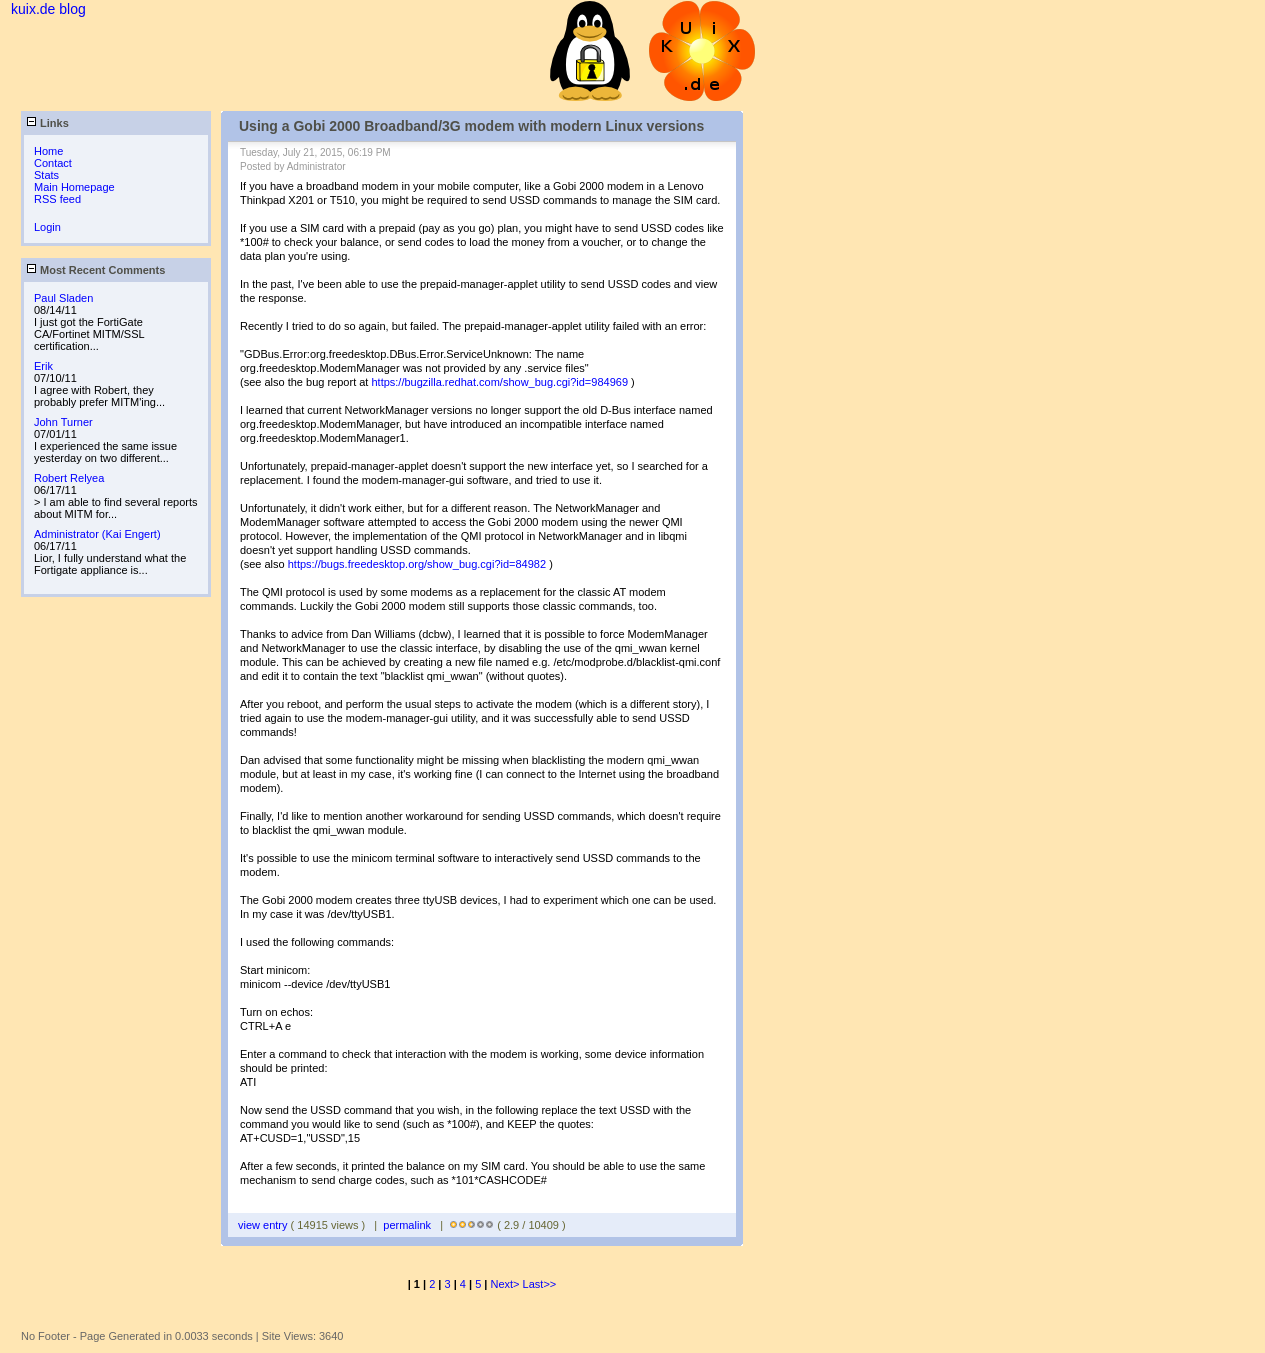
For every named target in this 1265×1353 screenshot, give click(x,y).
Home (48, 151)
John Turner (63, 422)
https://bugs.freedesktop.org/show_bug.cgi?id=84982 (417, 564)
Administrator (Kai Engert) (97, 534)
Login (47, 227)
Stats (46, 175)
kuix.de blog (48, 9)
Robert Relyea (69, 478)
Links (47, 123)
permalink (407, 1225)
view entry (264, 1225)
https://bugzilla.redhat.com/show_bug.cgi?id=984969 (499, 382)
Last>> (540, 1284)
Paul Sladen (63, 298)
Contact (53, 163)
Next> (507, 1284)
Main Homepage (74, 187)
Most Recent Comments (95, 270)
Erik (43, 366)
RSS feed (57, 199)
